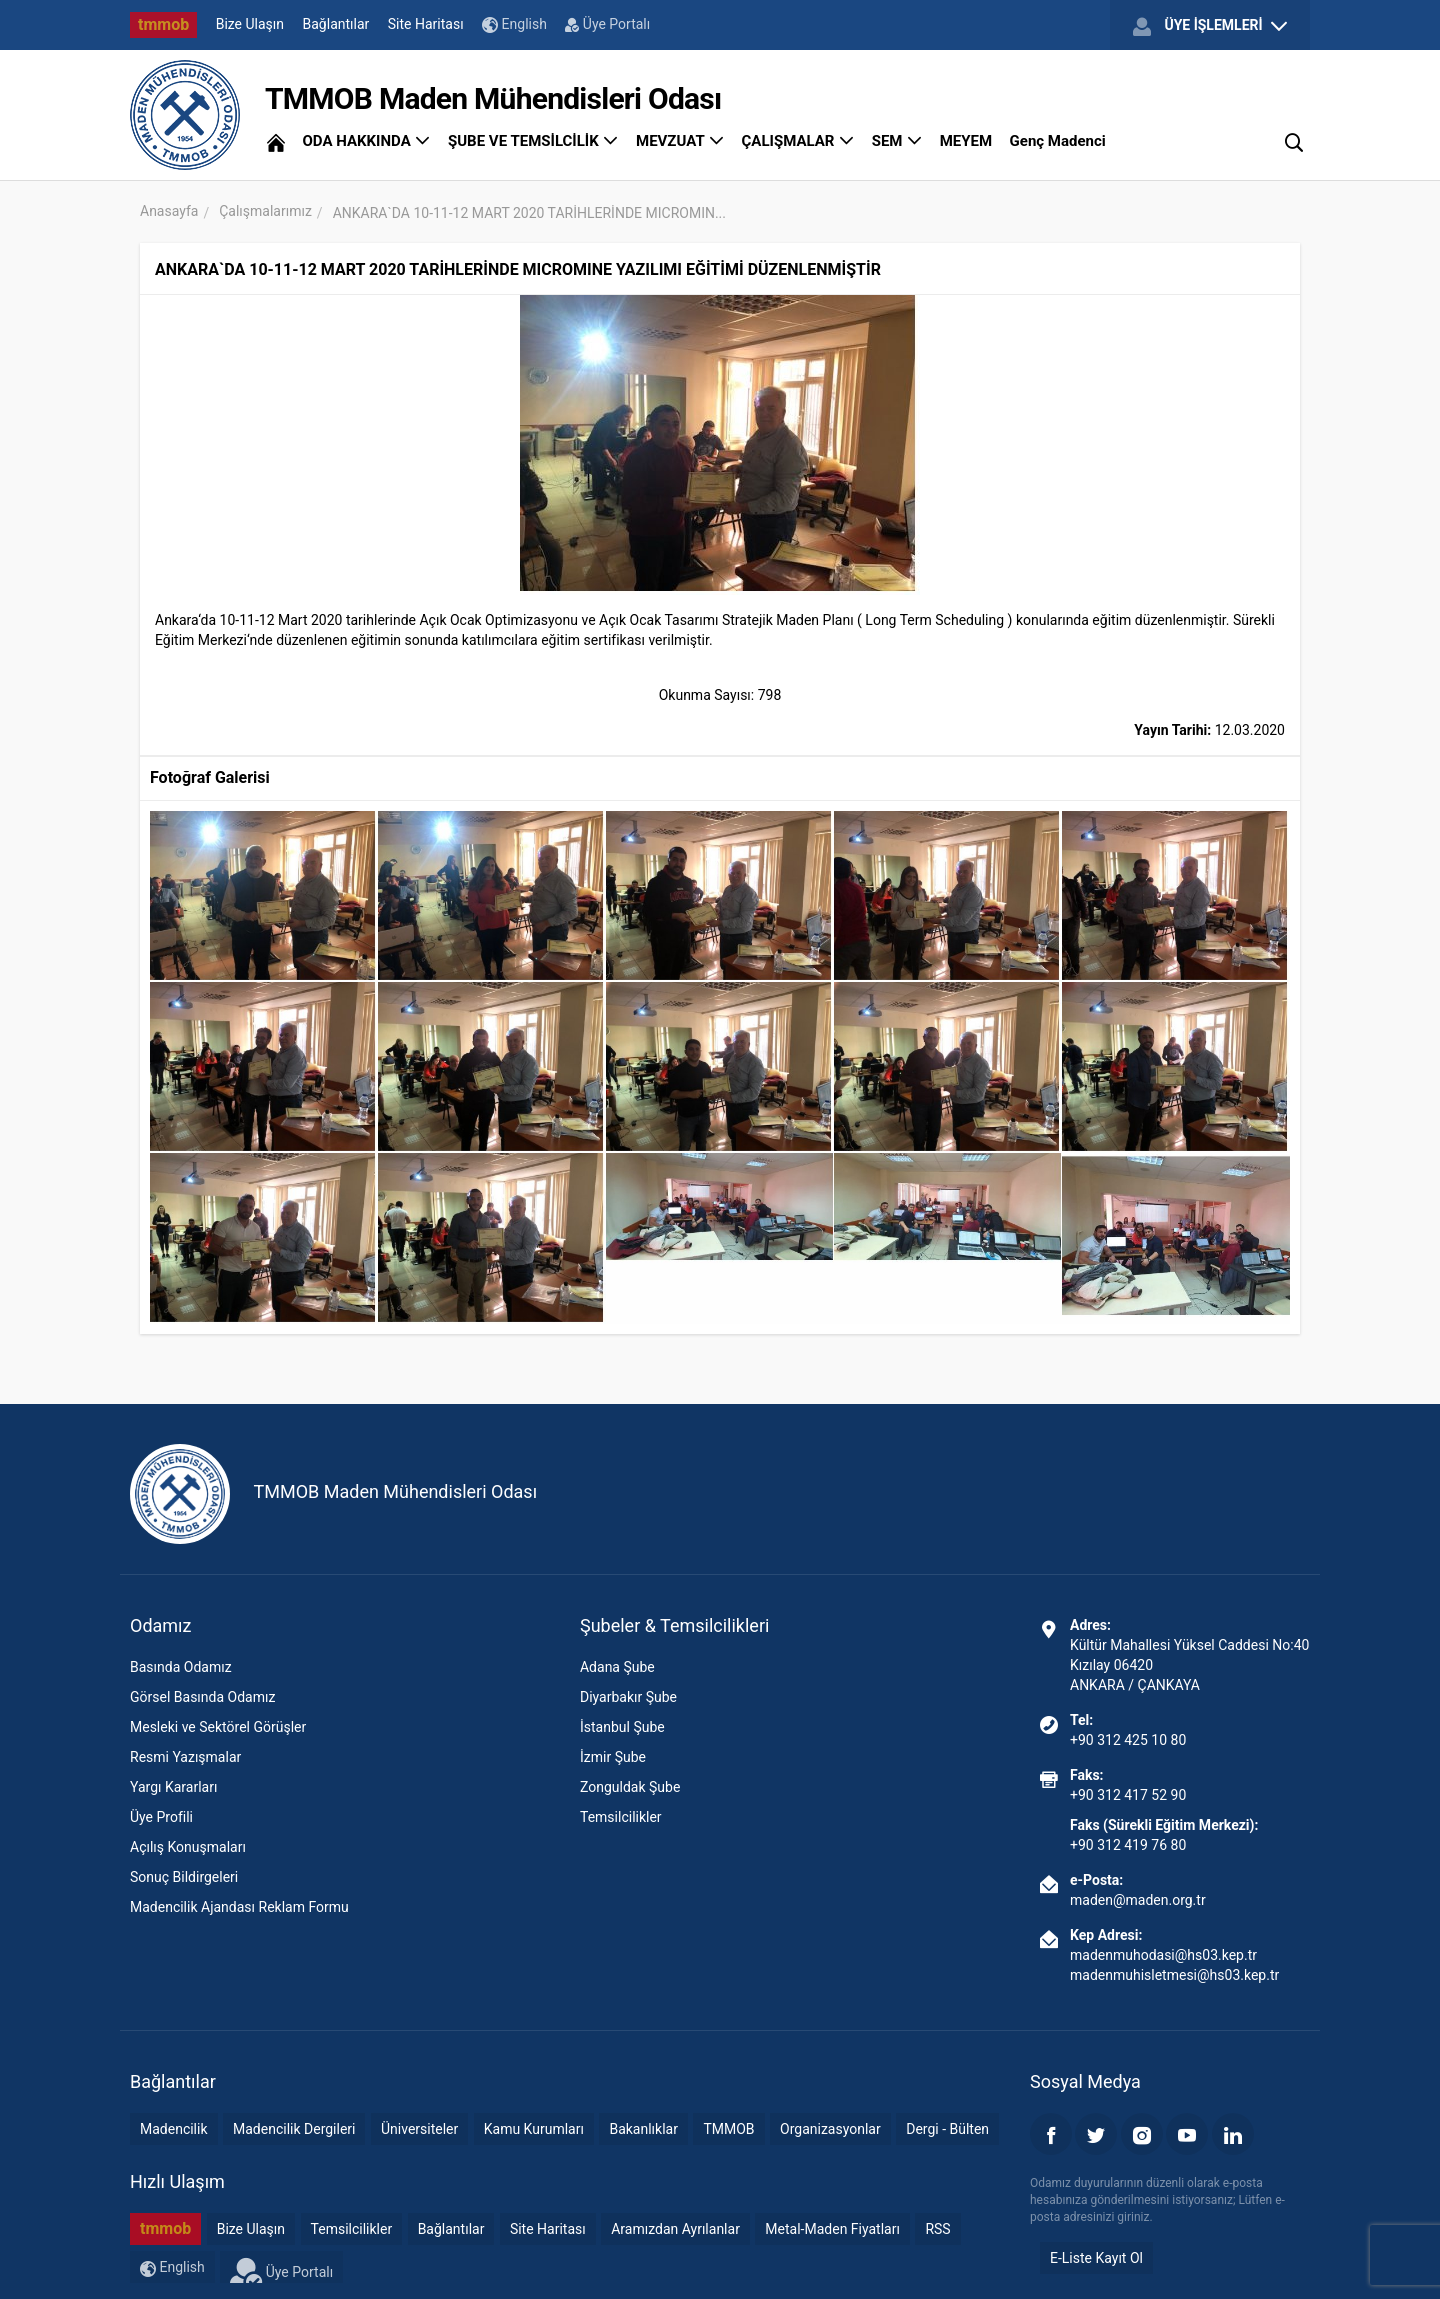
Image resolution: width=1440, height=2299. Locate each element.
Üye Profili (161, 1817)
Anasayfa (169, 211)
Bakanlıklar (643, 2129)
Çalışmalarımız (265, 211)
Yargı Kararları (173, 1787)
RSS (937, 2229)
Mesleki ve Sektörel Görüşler (218, 1727)
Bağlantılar (336, 24)
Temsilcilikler (621, 1817)
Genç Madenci (1058, 141)
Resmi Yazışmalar (185, 1757)
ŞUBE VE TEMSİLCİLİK (533, 141)
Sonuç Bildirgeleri (184, 1877)
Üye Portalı (607, 24)
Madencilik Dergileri (294, 2129)
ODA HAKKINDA (366, 141)
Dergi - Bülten (947, 2129)
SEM (897, 141)
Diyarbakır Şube (628, 1697)
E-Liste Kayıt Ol (1096, 2258)
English (514, 24)
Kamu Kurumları (534, 2129)
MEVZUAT (680, 141)
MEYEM (966, 141)
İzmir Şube (613, 1757)
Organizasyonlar (830, 2129)
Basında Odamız (181, 1667)
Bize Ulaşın (250, 24)
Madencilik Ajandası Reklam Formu (239, 1907)
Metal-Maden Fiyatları (832, 2229)
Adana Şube (617, 1667)
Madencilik (174, 2129)
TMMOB (728, 2129)
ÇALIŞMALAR (798, 141)
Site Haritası (426, 24)
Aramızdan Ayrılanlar (675, 2229)
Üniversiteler (419, 2129)
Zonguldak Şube (630, 1787)
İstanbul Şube (622, 1727)
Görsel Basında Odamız (202, 1697)
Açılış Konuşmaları (188, 1847)
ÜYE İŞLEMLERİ (1210, 26)
